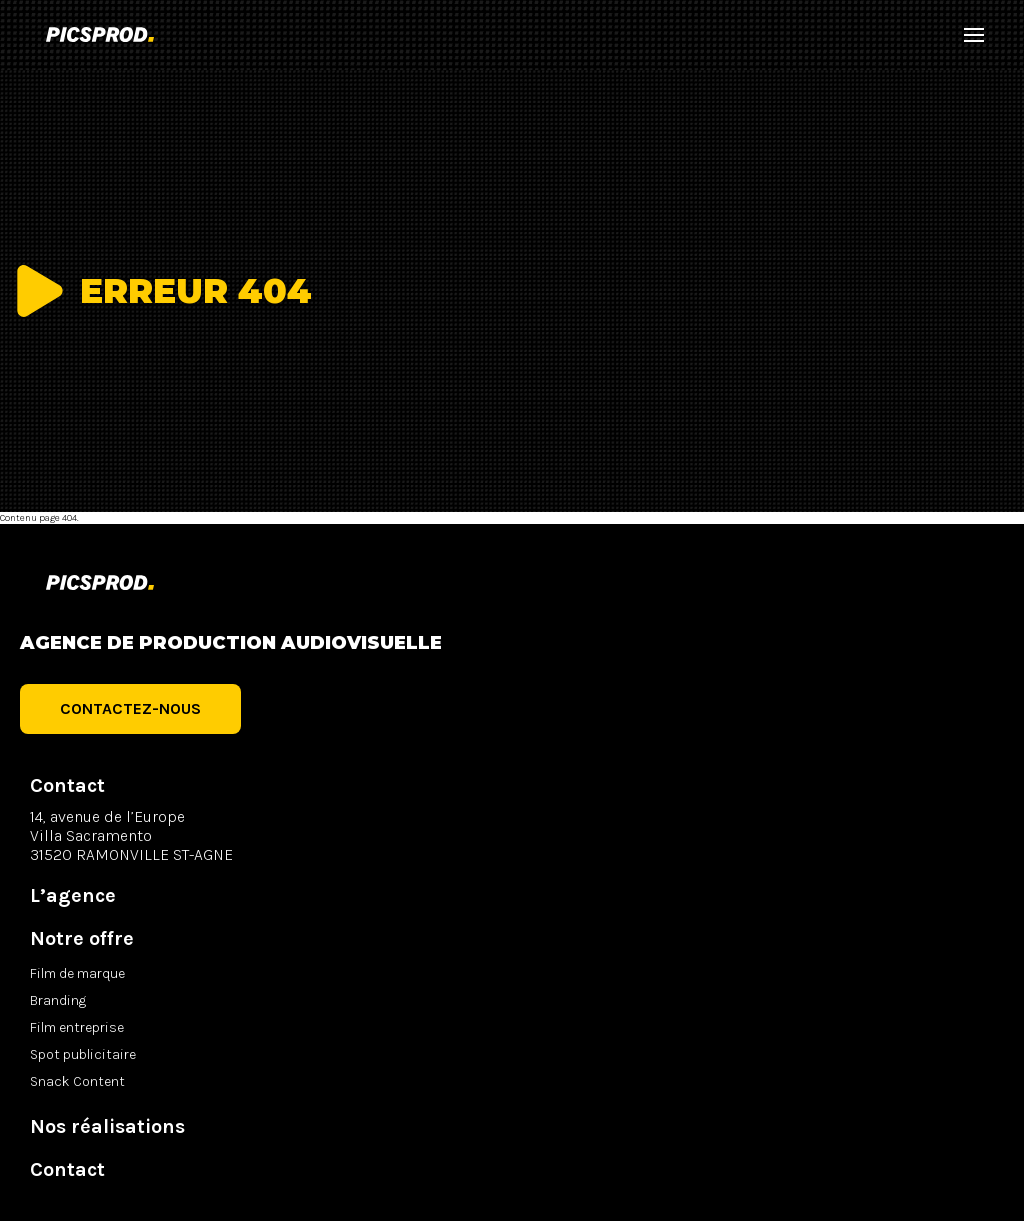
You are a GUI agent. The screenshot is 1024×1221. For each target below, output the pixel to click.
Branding (58, 1000)
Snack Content (77, 1081)
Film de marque (77, 973)
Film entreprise (77, 1027)
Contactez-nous (130, 708)
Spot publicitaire (83, 1054)
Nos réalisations (107, 1126)
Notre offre (82, 938)
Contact (67, 1169)
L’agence (73, 895)
